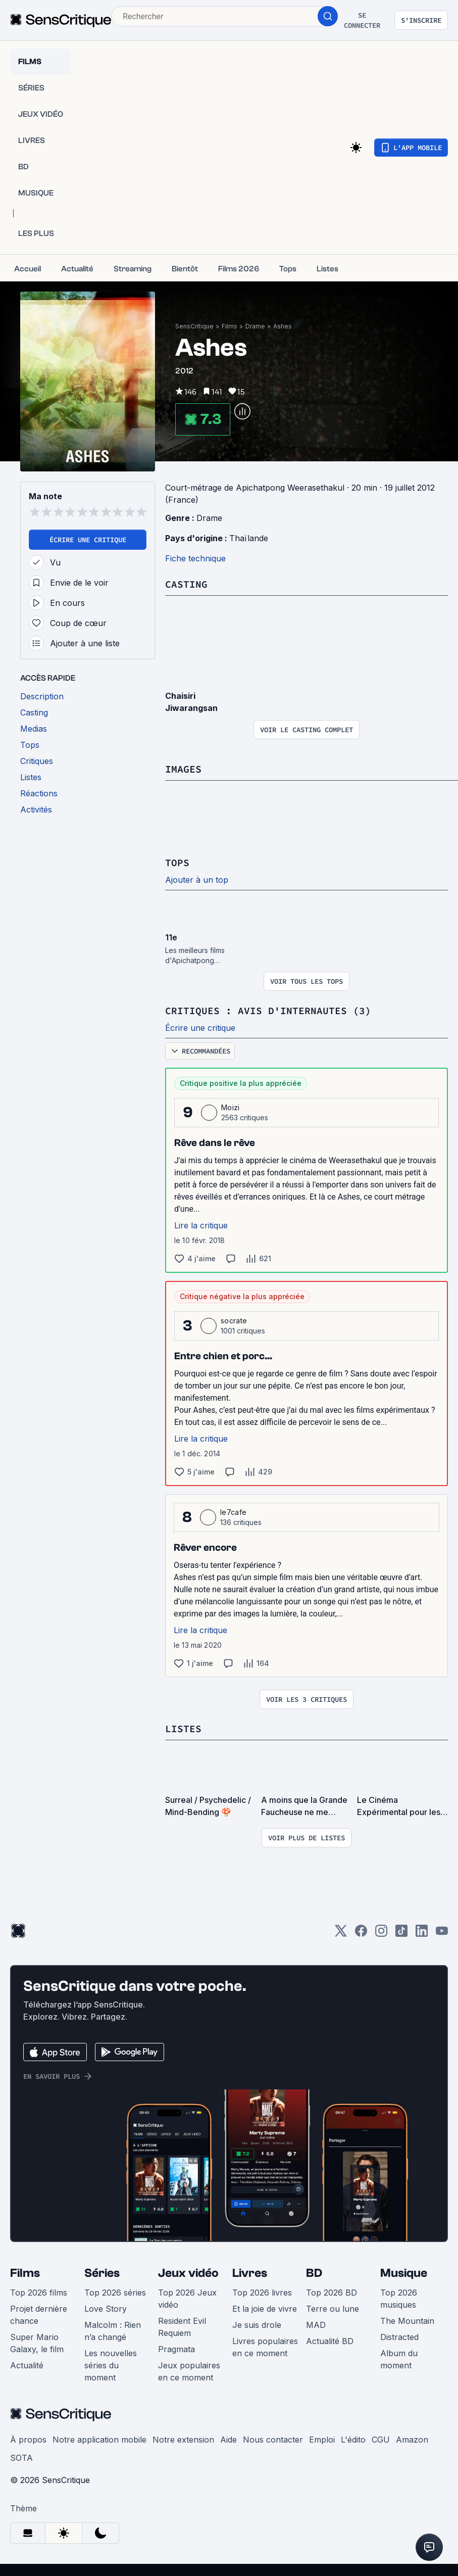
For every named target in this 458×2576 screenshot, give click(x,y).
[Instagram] (381, 1934)
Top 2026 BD (331, 2292)
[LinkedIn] (422, 1934)
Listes (183, 1728)
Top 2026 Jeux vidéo (187, 2298)
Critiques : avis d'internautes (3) (268, 1010)
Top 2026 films (38, 2292)
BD (314, 2273)
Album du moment (399, 2359)
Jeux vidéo (188, 2273)
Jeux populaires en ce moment (189, 2371)
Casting (186, 584)
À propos (28, 2440)
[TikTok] (401, 1934)
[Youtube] (442, 1934)
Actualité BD (329, 2341)
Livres (249, 2273)
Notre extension (183, 2440)
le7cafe (233, 1512)
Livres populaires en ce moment (265, 2347)
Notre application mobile (99, 2440)
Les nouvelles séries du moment (110, 2365)
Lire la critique (201, 1225)
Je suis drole (256, 2325)
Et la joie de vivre (264, 2309)
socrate (234, 1320)
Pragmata (176, 2349)
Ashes (282, 326)
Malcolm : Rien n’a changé (112, 2331)
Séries (102, 2273)
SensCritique (194, 326)
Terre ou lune (332, 2309)
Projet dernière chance (38, 2315)
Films (229, 326)
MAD (316, 2325)
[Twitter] (341, 1934)
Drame (255, 326)
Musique (403, 2273)
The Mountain (407, 2321)
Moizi (230, 1107)
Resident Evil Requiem (182, 2327)
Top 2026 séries (115, 2292)
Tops (177, 862)
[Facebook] (361, 1934)
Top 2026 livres (262, 2292)
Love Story (105, 2309)
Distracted (399, 2337)
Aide (228, 2440)
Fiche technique (195, 558)
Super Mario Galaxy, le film (37, 2343)
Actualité (26, 2365)
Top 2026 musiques (398, 2298)
